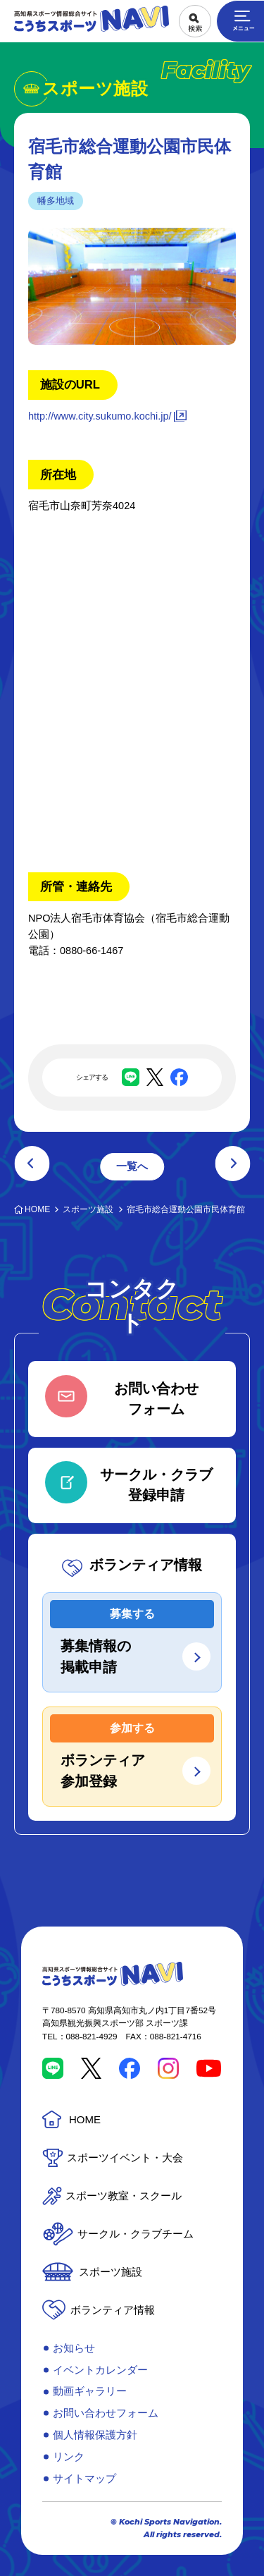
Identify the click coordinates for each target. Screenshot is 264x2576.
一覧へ (132, 1166)
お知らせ (74, 2348)
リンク (68, 2456)
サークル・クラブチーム (135, 2234)
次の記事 (232, 1163)
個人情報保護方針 (95, 2435)
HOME (85, 2119)
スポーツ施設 (110, 2272)
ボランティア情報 (112, 2310)
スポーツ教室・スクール (123, 2196)
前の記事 (31, 1163)
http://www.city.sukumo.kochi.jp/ (100, 416)
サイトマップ (84, 2478)
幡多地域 (55, 200)
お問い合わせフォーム (105, 2413)
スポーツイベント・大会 (125, 2157)
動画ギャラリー (90, 2391)
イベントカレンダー (100, 2370)
